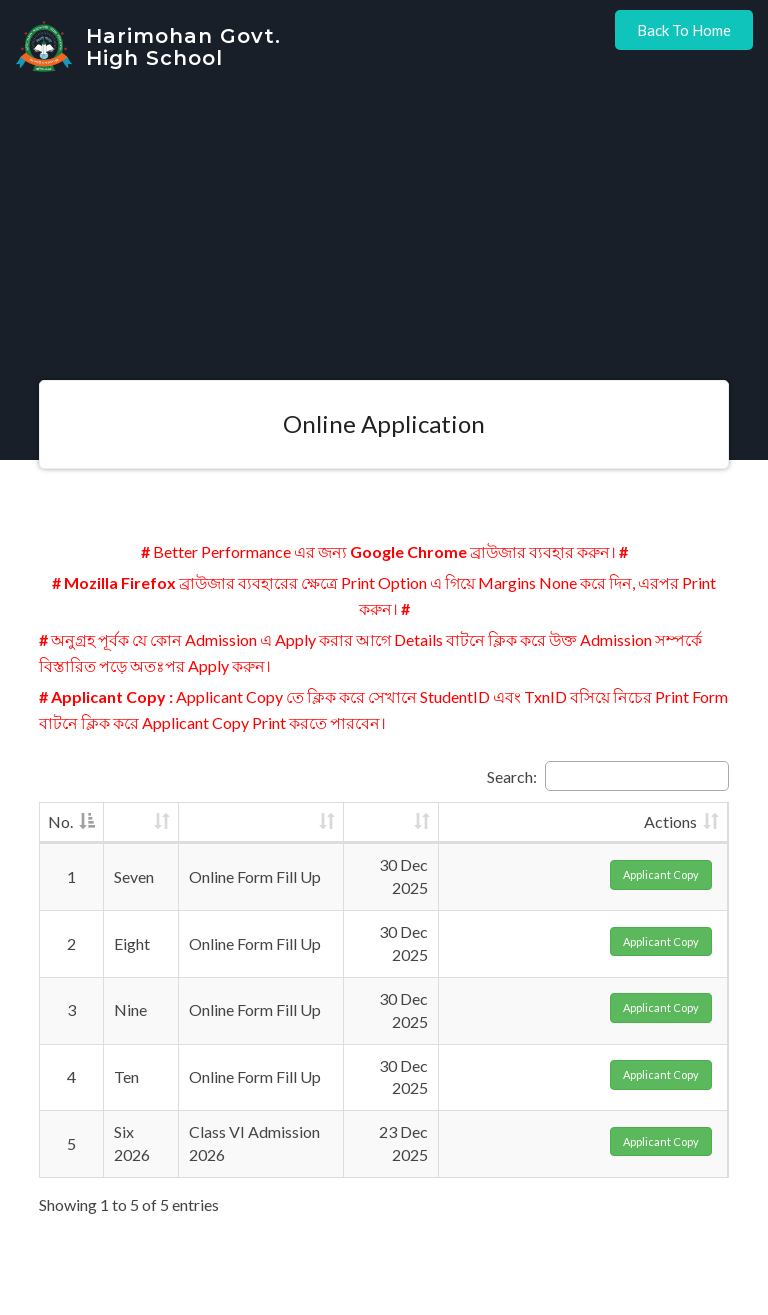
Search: (608, 776)
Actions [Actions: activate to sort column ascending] (670, 821)
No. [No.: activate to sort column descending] (60, 821)
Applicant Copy (661, 874)
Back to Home (684, 30)
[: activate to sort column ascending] (141, 823)
